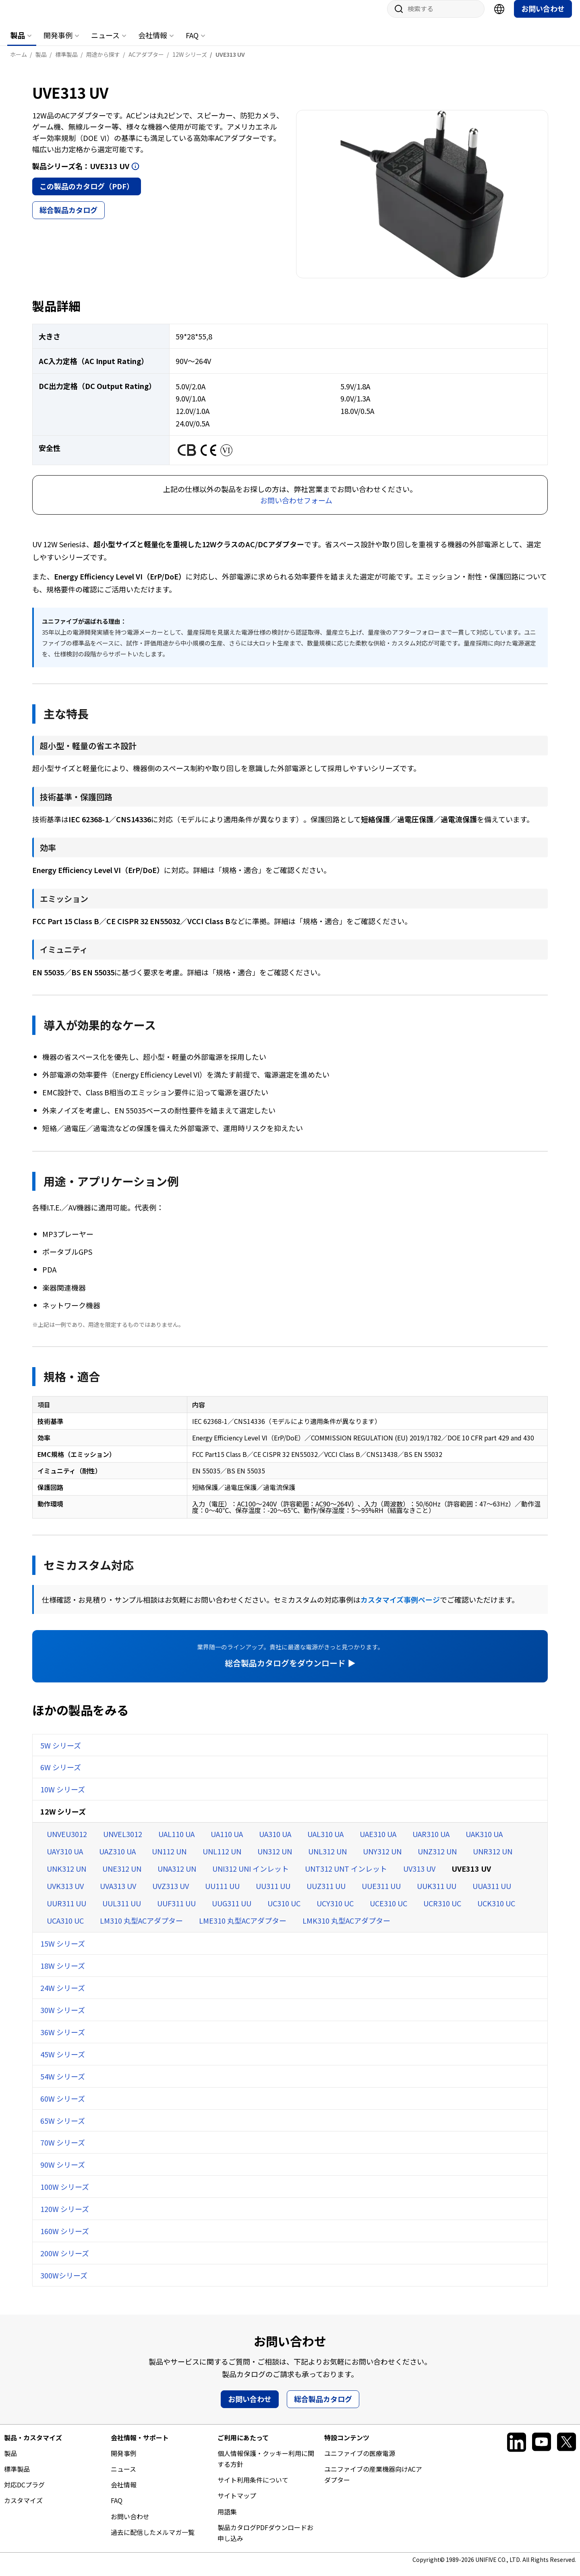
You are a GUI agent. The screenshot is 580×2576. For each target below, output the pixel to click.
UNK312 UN (66, 1876)
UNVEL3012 (122, 1842)
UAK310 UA (484, 1842)
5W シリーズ (60, 1753)
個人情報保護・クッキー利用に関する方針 (266, 2466)
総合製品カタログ (68, 218)
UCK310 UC (496, 1911)
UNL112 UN (222, 1859)
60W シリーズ (62, 2106)
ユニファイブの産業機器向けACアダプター (373, 2482)
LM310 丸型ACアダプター (141, 1928)
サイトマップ (237, 2503)
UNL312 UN (327, 1859)
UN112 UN (169, 1859)
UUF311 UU (176, 1911)
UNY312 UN (382, 1859)
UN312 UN (274, 1859)
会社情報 (152, 43)
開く (135, 174)
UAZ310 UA (117, 1859)
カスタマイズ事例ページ (400, 1607)
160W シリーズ (64, 2239)
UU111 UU (222, 1894)
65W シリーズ (62, 2128)
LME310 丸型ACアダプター (242, 1928)
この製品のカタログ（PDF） (86, 194)
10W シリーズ (62, 1797)
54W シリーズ (62, 2084)
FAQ (192, 43)
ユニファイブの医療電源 (359, 2461)
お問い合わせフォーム (296, 508)
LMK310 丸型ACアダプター (346, 1928)
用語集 (227, 2519)
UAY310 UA (65, 1859)
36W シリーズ (62, 2040)
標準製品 (17, 2477)
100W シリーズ (64, 2194)
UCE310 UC (388, 1911)
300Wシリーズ (63, 2283)
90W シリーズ (62, 2172)
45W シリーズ (62, 2062)
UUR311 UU (66, 1911)
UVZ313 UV (170, 1894)
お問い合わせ (543, 16)
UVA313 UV (118, 1894)
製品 (17, 43)
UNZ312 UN (437, 1859)
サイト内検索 (396, 17)
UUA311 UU (491, 1894)
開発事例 (58, 43)
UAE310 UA (378, 1842)
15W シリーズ (62, 1951)
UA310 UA (275, 1842)
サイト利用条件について (253, 2488)
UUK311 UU (436, 1894)
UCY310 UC (335, 1911)
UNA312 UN (176, 1876)
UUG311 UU (231, 1911)
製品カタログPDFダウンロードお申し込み (265, 2540)
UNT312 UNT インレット (346, 1876)
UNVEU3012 (67, 1842)
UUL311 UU (121, 1911)
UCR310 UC (442, 1911)
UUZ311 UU (326, 1894)
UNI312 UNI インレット (250, 1876)
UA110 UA (227, 1842)
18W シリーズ (62, 1973)
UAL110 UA (176, 1842)
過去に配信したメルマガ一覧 (153, 2540)
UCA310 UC (65, 1928)
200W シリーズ (64, 2261)
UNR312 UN (492, 1859)
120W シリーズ (64, 2217)
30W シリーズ (62, 2018)
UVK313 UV (65, 1894)
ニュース (105, 43)
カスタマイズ (23, 2508)
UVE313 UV (471, 1876)
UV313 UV (419, 1876)
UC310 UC (283, 1911)
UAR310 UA (431, 1842)
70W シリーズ (62, 2150)
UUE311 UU (381, 1894)
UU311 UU (273, 1894)
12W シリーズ (63, 1819)
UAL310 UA (325, 1842)
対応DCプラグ (24, 2492)
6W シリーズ (60, 1775)
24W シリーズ (62, 1995)
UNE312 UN (121, 1876)
